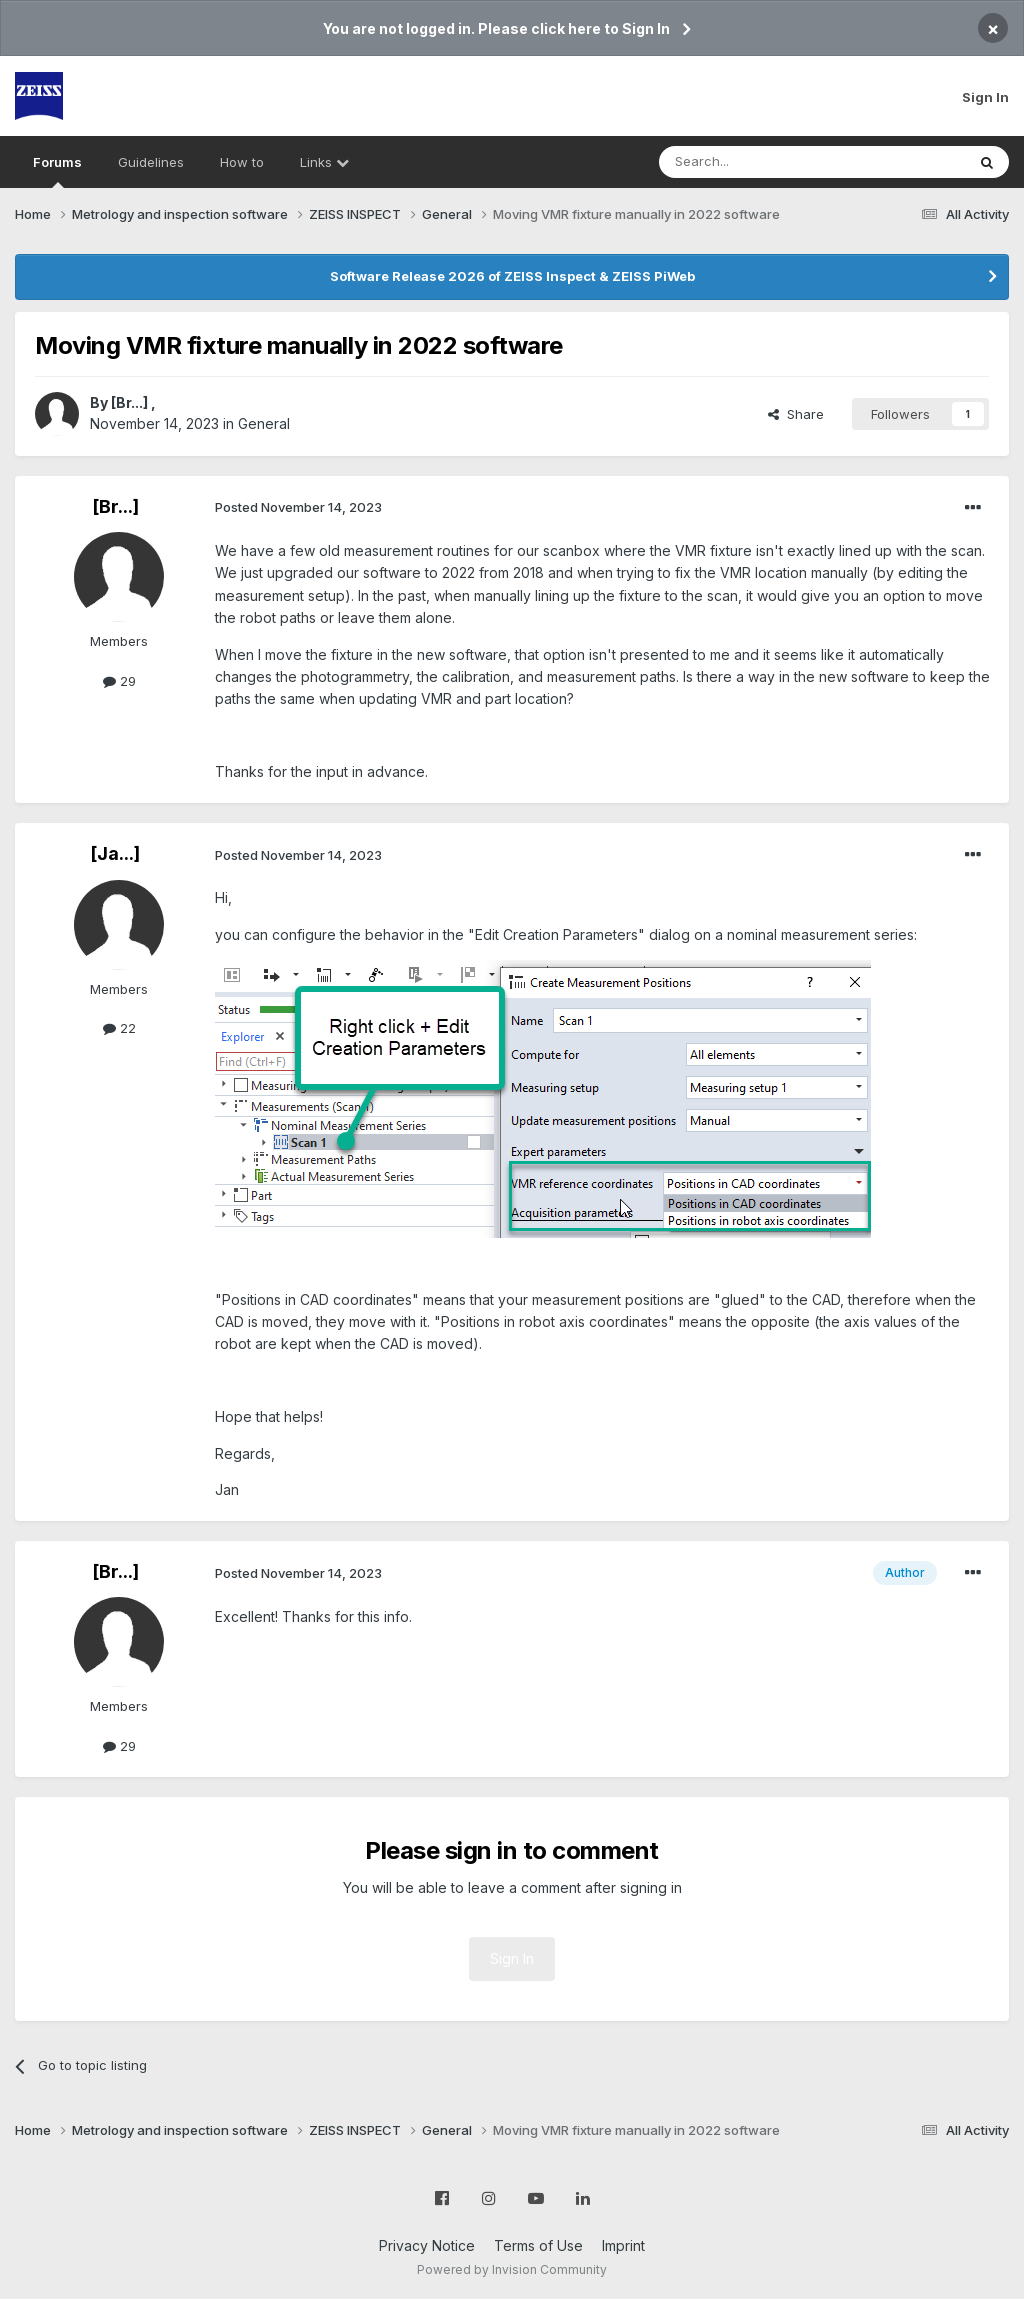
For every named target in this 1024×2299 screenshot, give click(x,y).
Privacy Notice (427, 2245)
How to (242, 162)
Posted (298, 507)
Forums (57, 171)
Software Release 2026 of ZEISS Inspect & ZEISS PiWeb (512, 276)
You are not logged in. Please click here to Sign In (496, 28)
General (264, 423)
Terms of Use (538, 2245)
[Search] (761, 162)
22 (119, 1028)
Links (324, 162)
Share (796, 414)
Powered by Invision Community (512, 2269)
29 (119, 681)
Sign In (985, 97)
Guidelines (151, 162)
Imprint (623, 2245)
